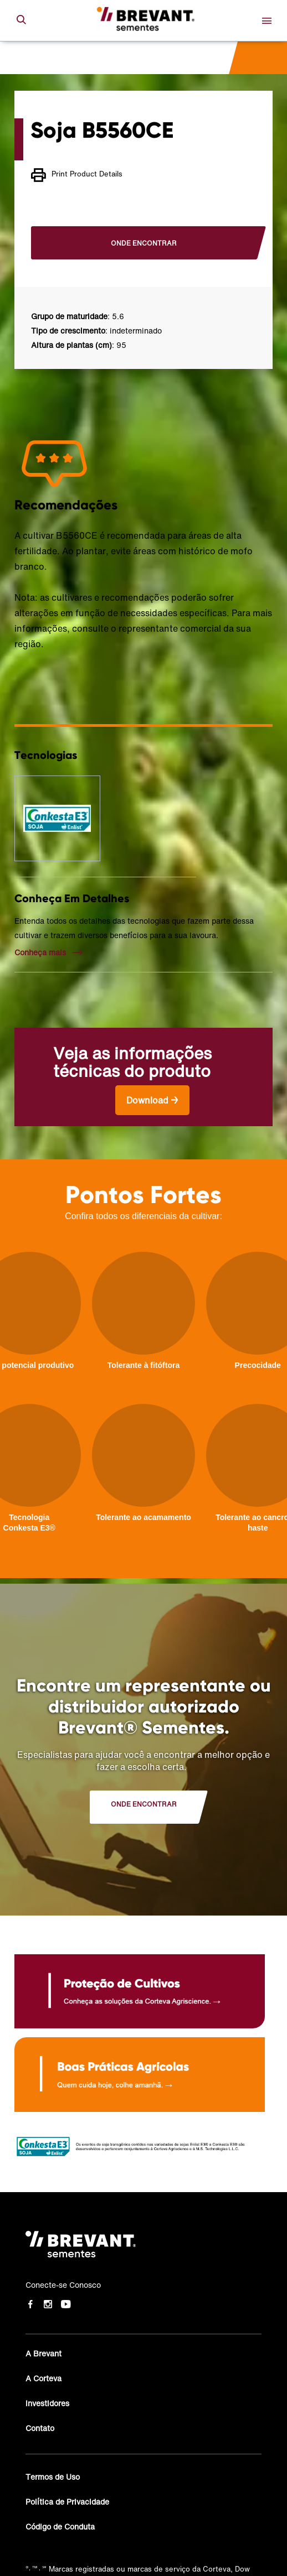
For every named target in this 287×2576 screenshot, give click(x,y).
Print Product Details (76, 175)
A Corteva (43, 2378)
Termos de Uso (52, 2477)
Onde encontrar (144, 243)
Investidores (47, 2403)
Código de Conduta (60, 2526)
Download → (152, 1100)
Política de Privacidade (67, 2501)
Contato (39, 2428)
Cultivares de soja (61, 58)
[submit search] (21, 20)
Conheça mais (40, 952)
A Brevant (43, 2353)
